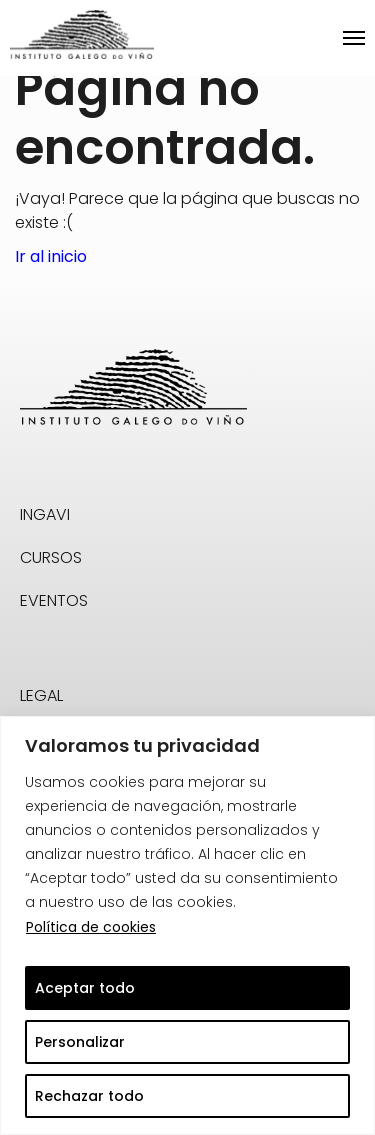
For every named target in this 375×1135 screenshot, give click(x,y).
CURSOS (51, 557)
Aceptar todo (85, 988)
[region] (187, 925)
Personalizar (80, 1042)
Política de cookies (91, 927)
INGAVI (45, 514)
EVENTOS (54, 600)
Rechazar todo (89, 1096)
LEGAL (41, 695)
